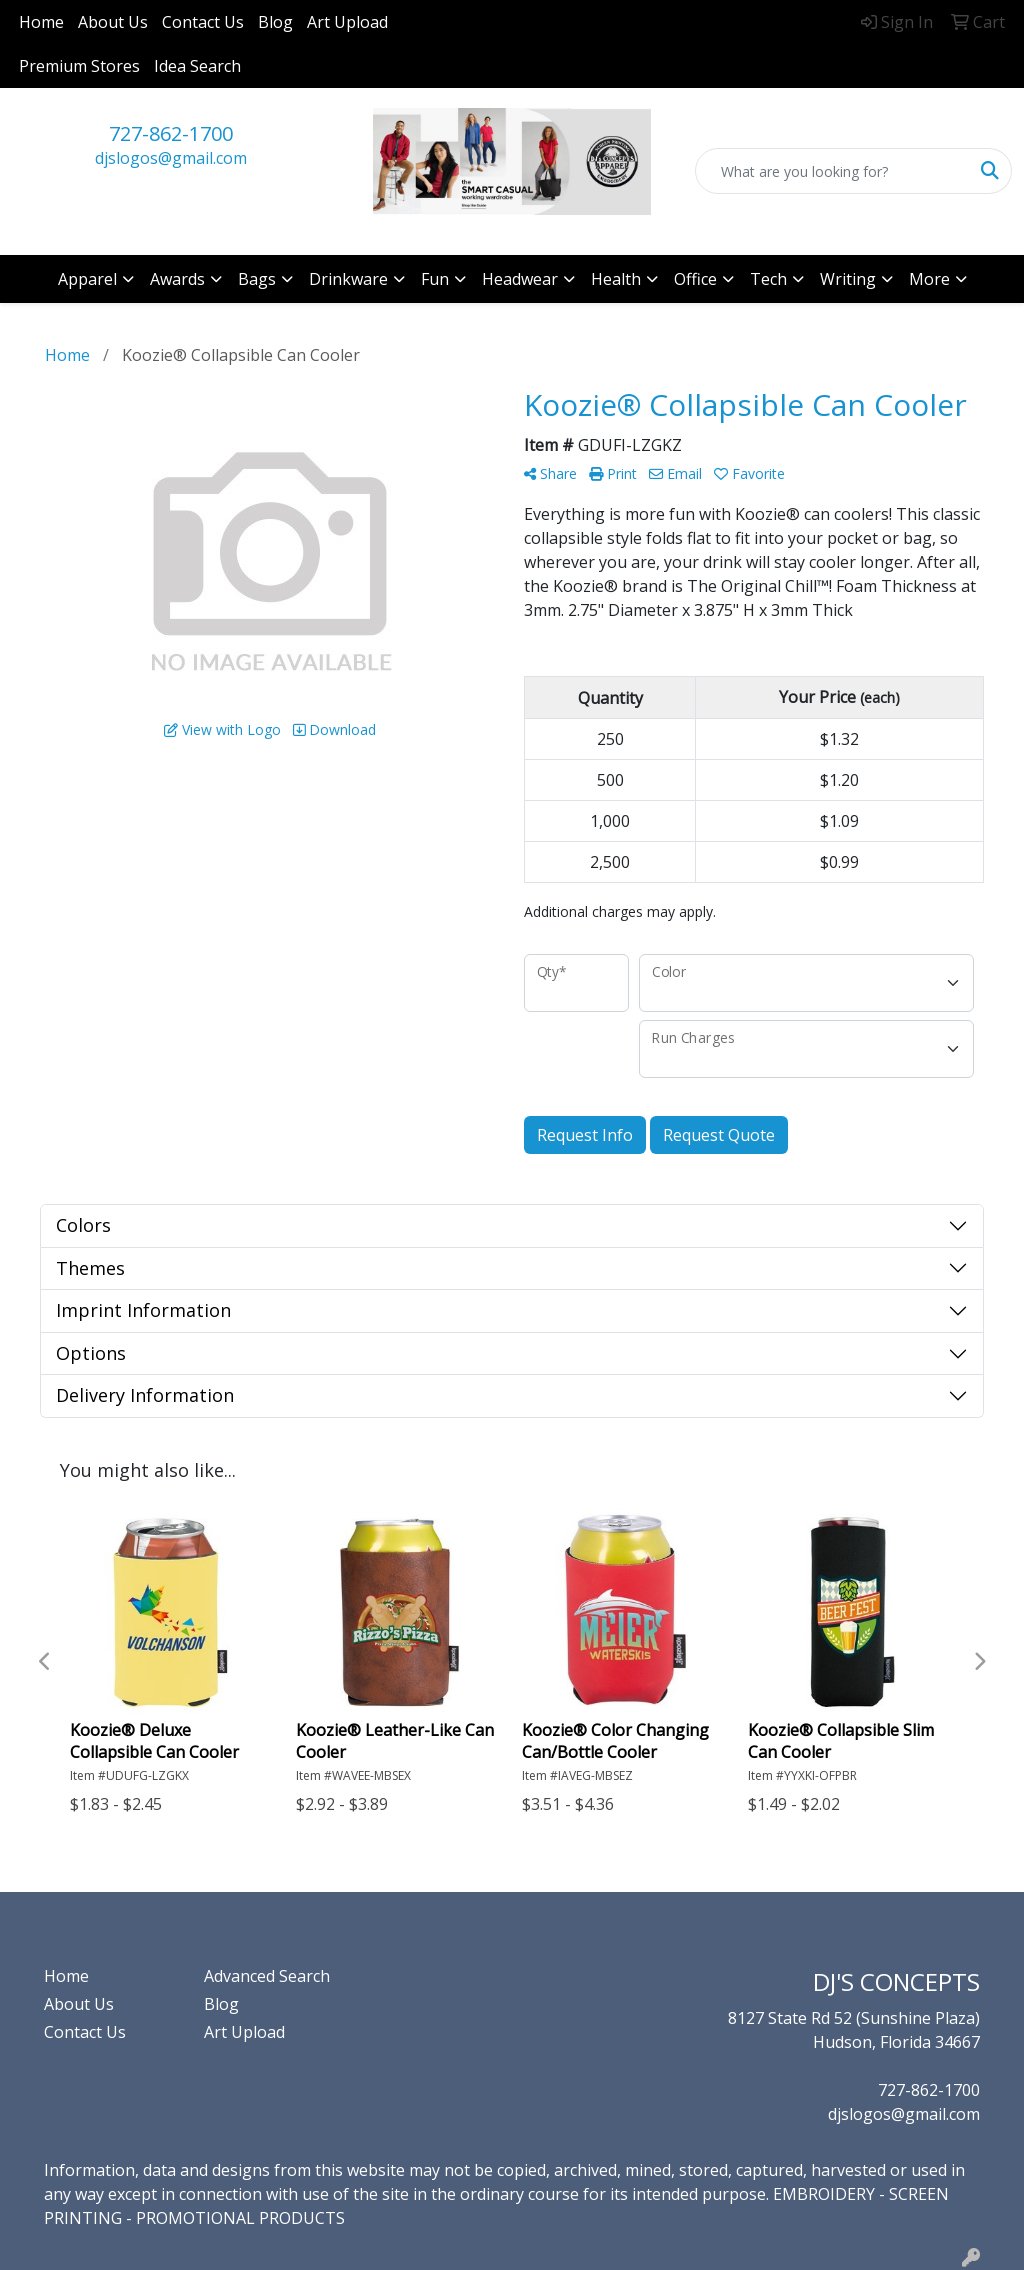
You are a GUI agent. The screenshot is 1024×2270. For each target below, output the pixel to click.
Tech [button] (768, 279)
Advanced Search (267, 1976)
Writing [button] (848, 279)
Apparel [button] (87, 279)
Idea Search (197, 66)
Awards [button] (177, 279)
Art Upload (347, 22)
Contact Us (203, 22)
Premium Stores (79, 66)
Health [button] (616, 279)
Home (41, 22)
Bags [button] (257, 279)
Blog (275, 22)
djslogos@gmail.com (171, 158)
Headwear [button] (520, 279)
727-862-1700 (171, 133)
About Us (113, 22)
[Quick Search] (832, 171)
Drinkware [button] (348, 279)
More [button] (929, 279)
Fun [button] (435, 279)
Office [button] (695, 279)
